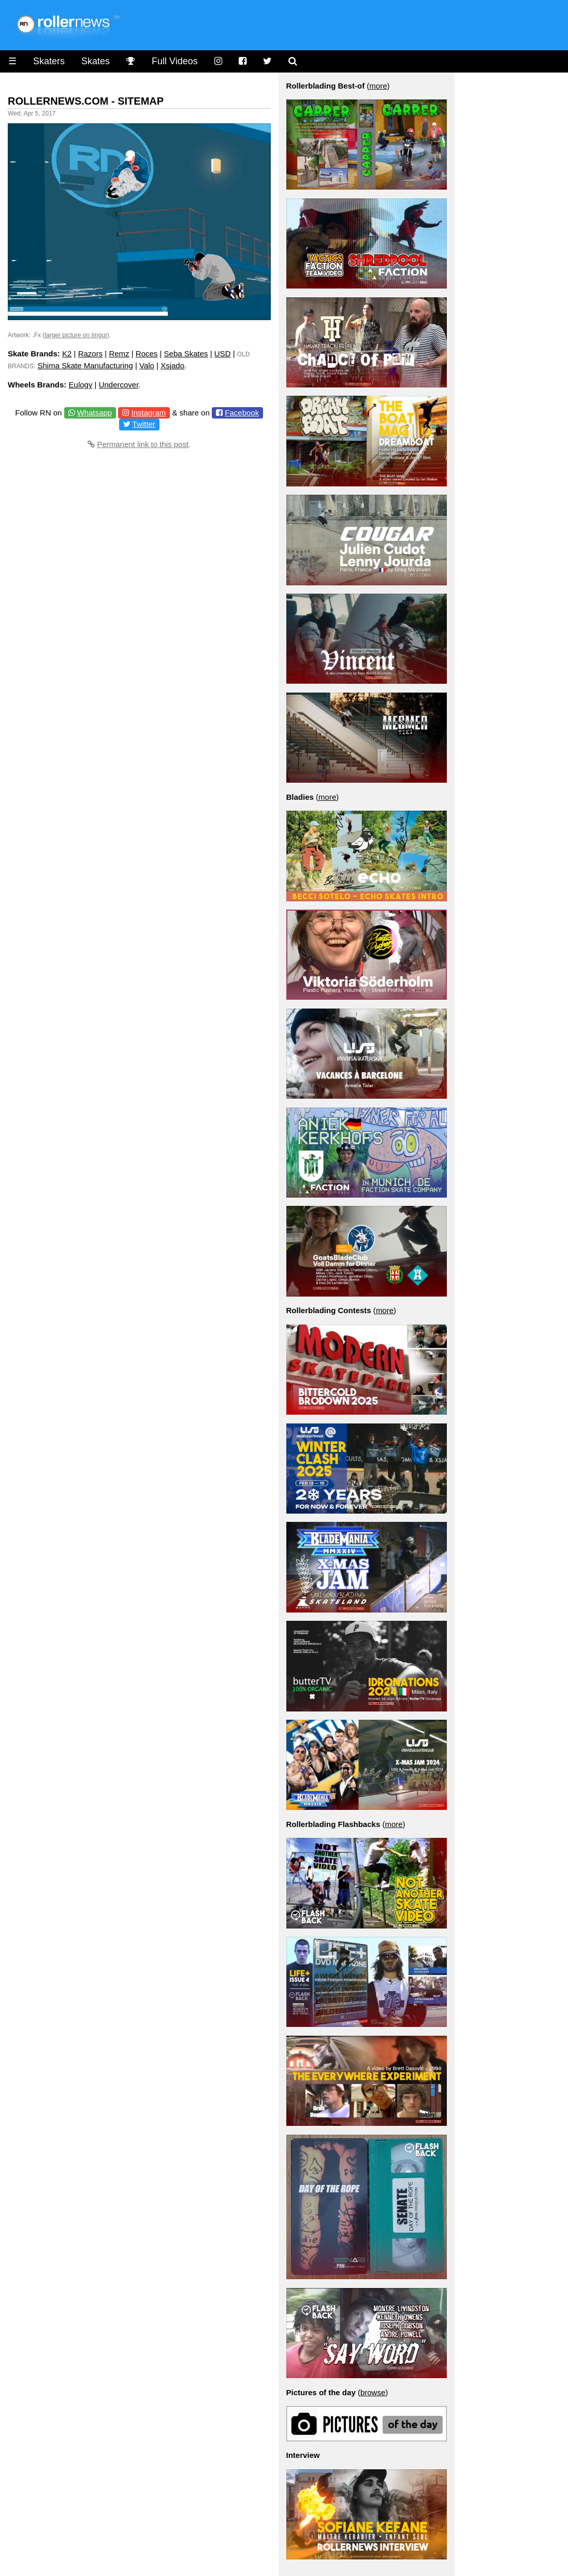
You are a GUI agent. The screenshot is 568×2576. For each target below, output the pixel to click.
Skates (95, 61)
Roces (147, 353)
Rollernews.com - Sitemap (86, 101)
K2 (66, 353)
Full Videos (175, 61)
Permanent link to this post (142, 444)
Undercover (119, 384)
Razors (90, 353)
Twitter (144, 424)
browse (372, 2392)
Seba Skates (186, 353)
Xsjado (172, 365)
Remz (119, 353)
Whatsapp (94, 412)
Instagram (149, 412)
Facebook (242, 412)
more (378, 85)
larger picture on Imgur (76, 335)
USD (222, 353)
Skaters (49, 61)
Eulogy (81, 384)
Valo (146, 365)
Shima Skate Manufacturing (85, 365)
